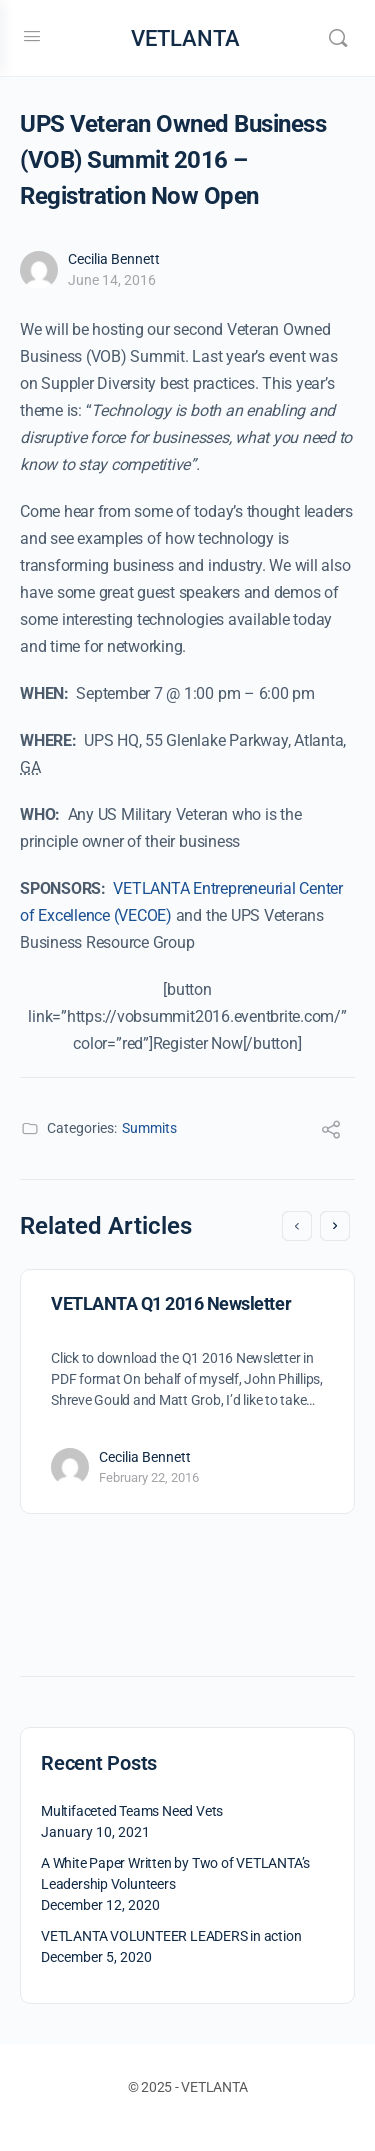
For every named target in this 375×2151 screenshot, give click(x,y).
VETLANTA (185, 38)
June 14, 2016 (112, 280)
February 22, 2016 (149, 1477)
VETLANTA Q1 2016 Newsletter (171, 1303)
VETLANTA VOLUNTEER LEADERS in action (171, 1936)
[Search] (338, 38)
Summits (149, 1128)
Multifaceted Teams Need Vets (132, 1811)
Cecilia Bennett (114, 259)
